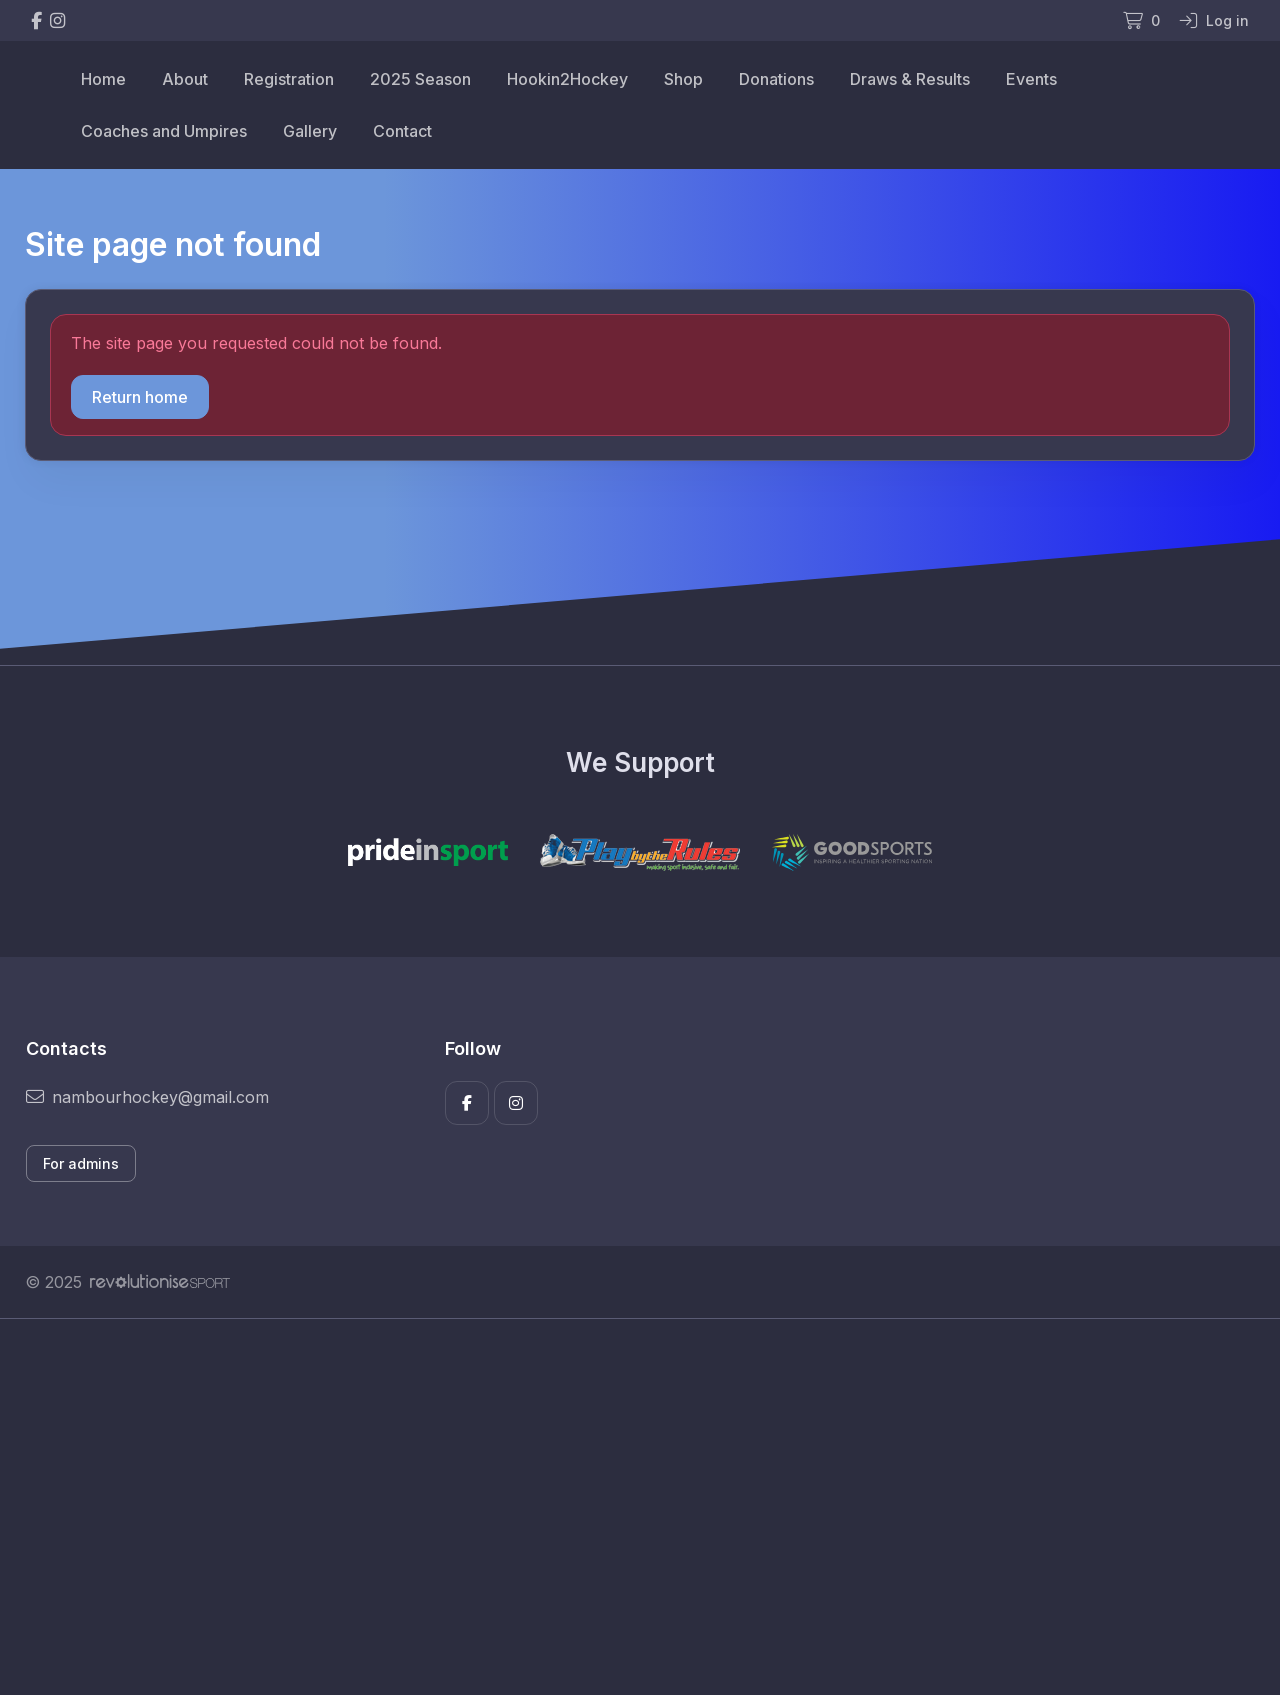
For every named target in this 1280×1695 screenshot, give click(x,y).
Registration (289, 79)
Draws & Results (910, 79)
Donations (776, 79)
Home (103, 79)
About (185, 79)
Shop (683, 79)
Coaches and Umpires (164, 131)
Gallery (310, 131)
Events (1031, 79)
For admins (81, 1163)
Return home (140, 397)
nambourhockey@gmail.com (147, 1097)
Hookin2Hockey (567, 79)
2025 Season (420, 79)
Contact (402, 131)
